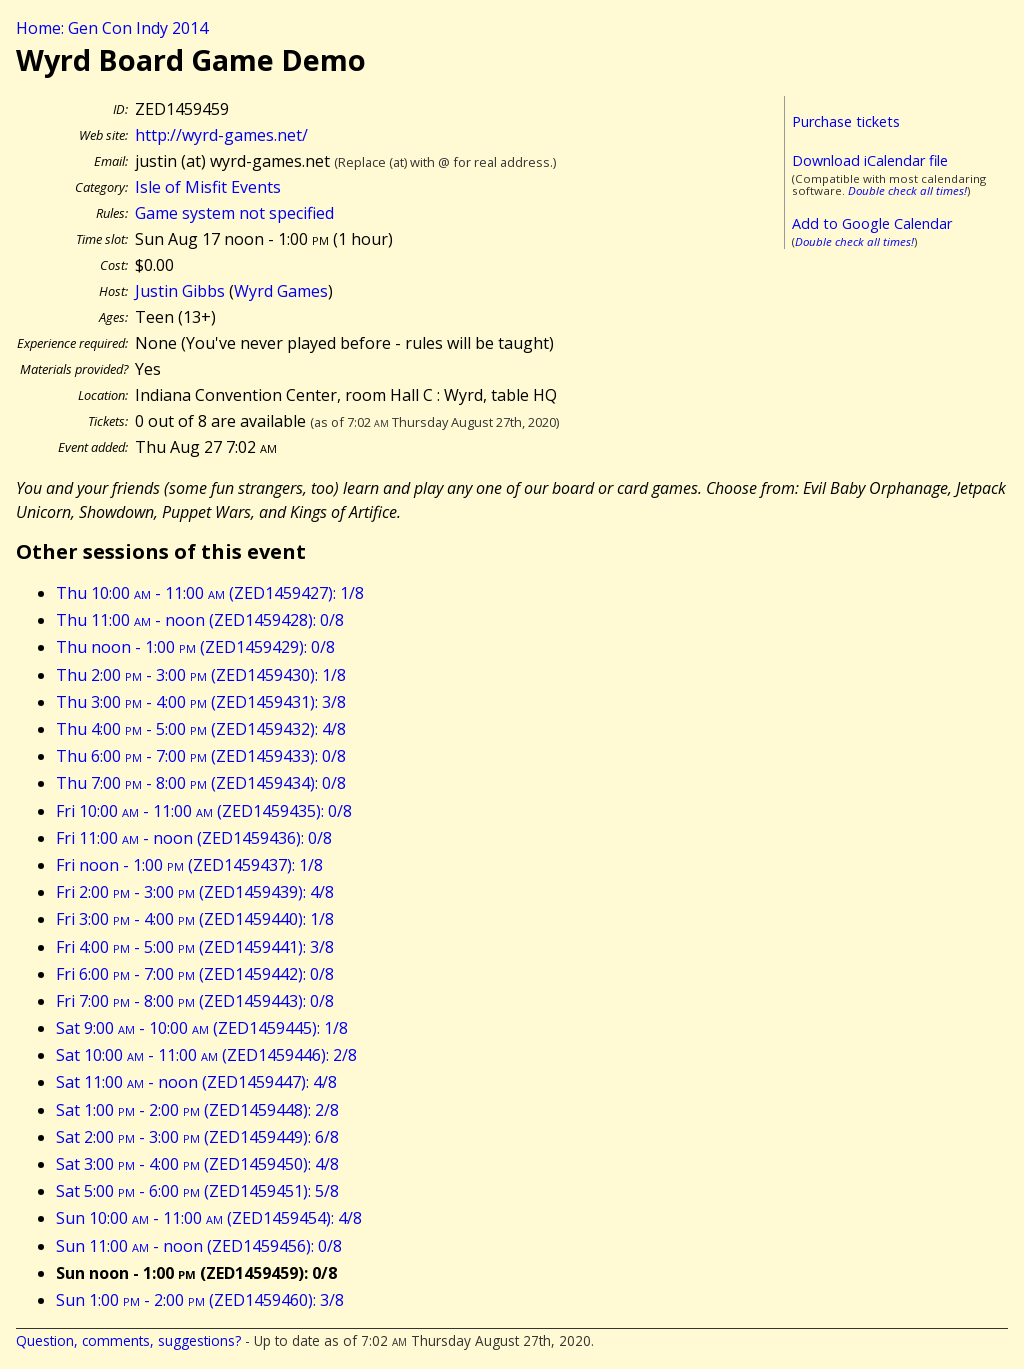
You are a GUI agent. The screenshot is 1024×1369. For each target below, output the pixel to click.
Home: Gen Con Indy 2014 (112, 28)
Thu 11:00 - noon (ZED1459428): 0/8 (200, 620)
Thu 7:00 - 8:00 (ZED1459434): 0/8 (201, 783)
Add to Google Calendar (872, 223)
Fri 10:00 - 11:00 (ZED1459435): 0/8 (204, 811)
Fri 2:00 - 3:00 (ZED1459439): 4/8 (195, 892)
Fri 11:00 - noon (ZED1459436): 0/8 (194, 838)
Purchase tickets (846, 121)
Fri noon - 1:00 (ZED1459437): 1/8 (189, 865)
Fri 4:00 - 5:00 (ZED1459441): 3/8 (195, 947)
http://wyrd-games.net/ (221, 135)
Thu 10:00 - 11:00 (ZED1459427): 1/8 (210, 593)
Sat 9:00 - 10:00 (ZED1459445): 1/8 (202, 1028)
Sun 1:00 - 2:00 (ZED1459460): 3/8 (200, 1300)
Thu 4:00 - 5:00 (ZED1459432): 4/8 (201, 729)
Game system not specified (234, 213)
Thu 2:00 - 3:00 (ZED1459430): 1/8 (201, 675)
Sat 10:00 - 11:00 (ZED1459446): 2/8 (206, 1055)
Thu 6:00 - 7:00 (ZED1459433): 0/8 (201, 756)
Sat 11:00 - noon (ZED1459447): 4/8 (196, 1082)
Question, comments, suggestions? (128, 1340)
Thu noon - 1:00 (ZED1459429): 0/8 (195, 647)
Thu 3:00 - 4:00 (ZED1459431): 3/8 (201, 702)
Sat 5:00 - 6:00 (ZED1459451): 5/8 (197, 1191)
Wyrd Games (281, 291)
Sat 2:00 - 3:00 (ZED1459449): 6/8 (197, 1137)
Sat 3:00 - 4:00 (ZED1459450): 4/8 (197, 1164)
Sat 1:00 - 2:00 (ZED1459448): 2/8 (197, 1110)
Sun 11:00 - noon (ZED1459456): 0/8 (199, 1246)
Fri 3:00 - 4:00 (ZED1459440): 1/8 (195, 919)
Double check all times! (907, 190)
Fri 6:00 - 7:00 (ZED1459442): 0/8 (195, 974)
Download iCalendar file (870, 160)
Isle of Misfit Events (208, 187)
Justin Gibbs (180, 291)
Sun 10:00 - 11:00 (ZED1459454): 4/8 (209, 1218)
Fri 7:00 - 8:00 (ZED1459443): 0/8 (195, 1001)
